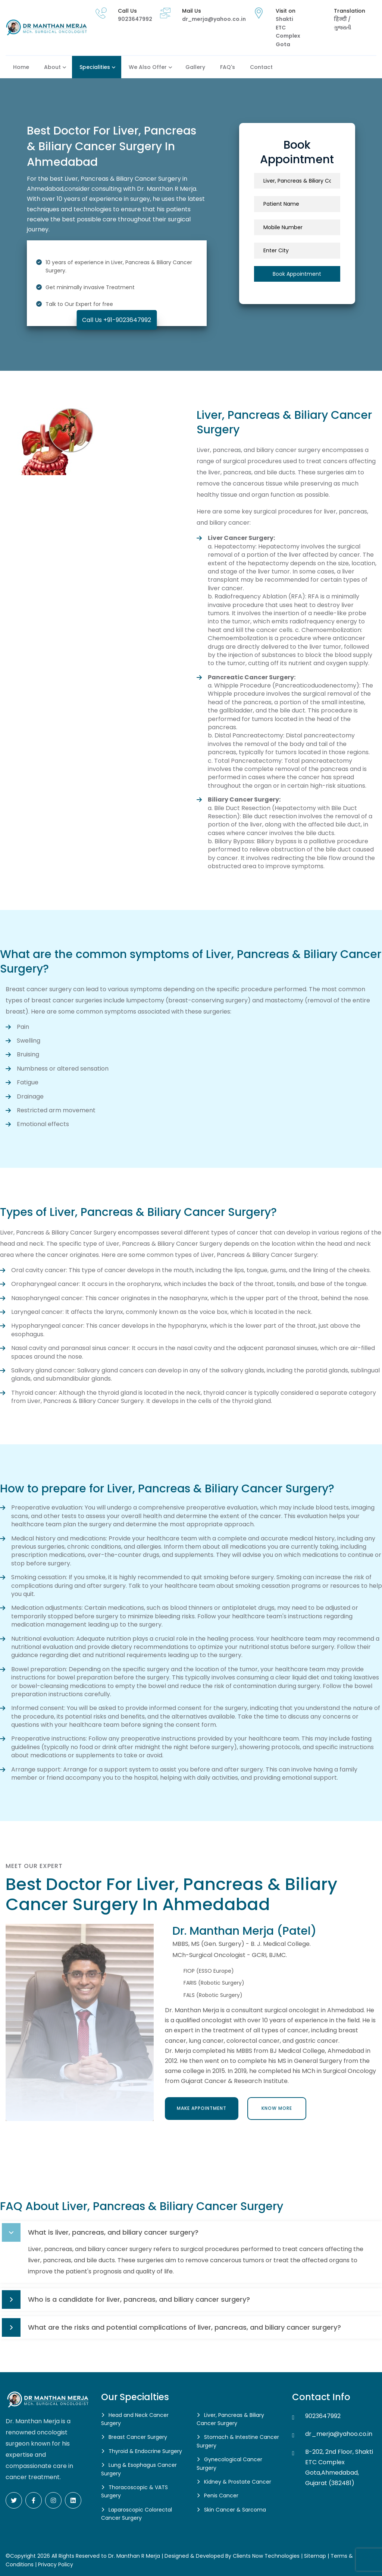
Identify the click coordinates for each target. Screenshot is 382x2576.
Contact (261, 67)
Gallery (195, 67)
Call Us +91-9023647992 (116, 320)
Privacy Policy (55, 2564)
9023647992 (135, 19)
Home (21, 67)
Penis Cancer (221, 2495)
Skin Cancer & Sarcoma (235, 2509)
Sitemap (315, 2556)
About (52, 67)
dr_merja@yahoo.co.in (214, 19)
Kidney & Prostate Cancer (237, 2481)
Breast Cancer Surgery (138, 2437)
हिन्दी (341, 19)
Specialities (94, 67)
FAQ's (227, 67)
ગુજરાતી (342, 27)
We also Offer (148, 67)
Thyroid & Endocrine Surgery (145, 2451)
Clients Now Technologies (266, 2556)
